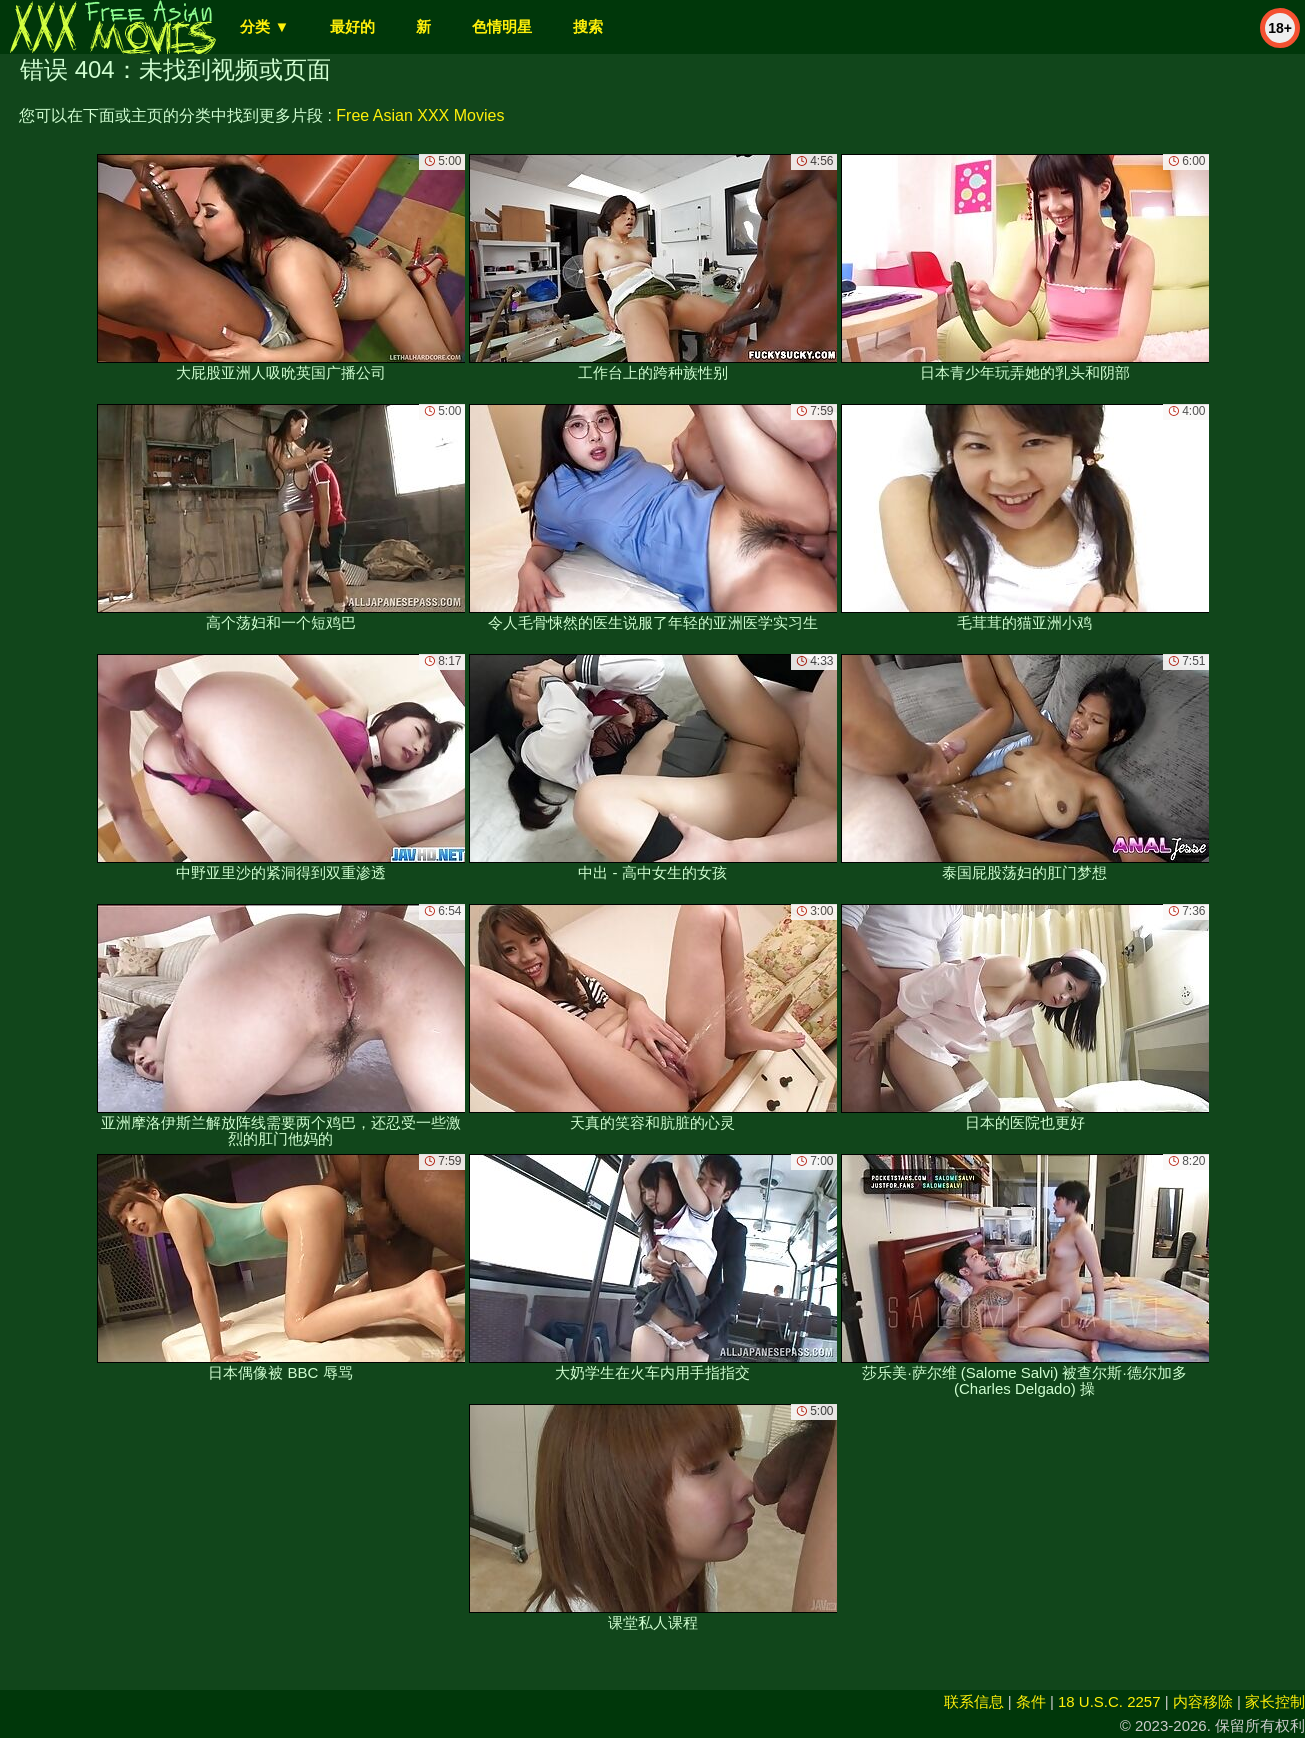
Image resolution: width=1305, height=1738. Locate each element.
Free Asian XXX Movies (420, 115)
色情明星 (502, 26)
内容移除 (1203, 1701)
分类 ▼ (264, 26)
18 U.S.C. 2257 (1109, 1701)
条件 (1031, 1701)
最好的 (352, 26)
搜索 (588, 26)
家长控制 (1275, 1701)
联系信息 (974, 1701)
